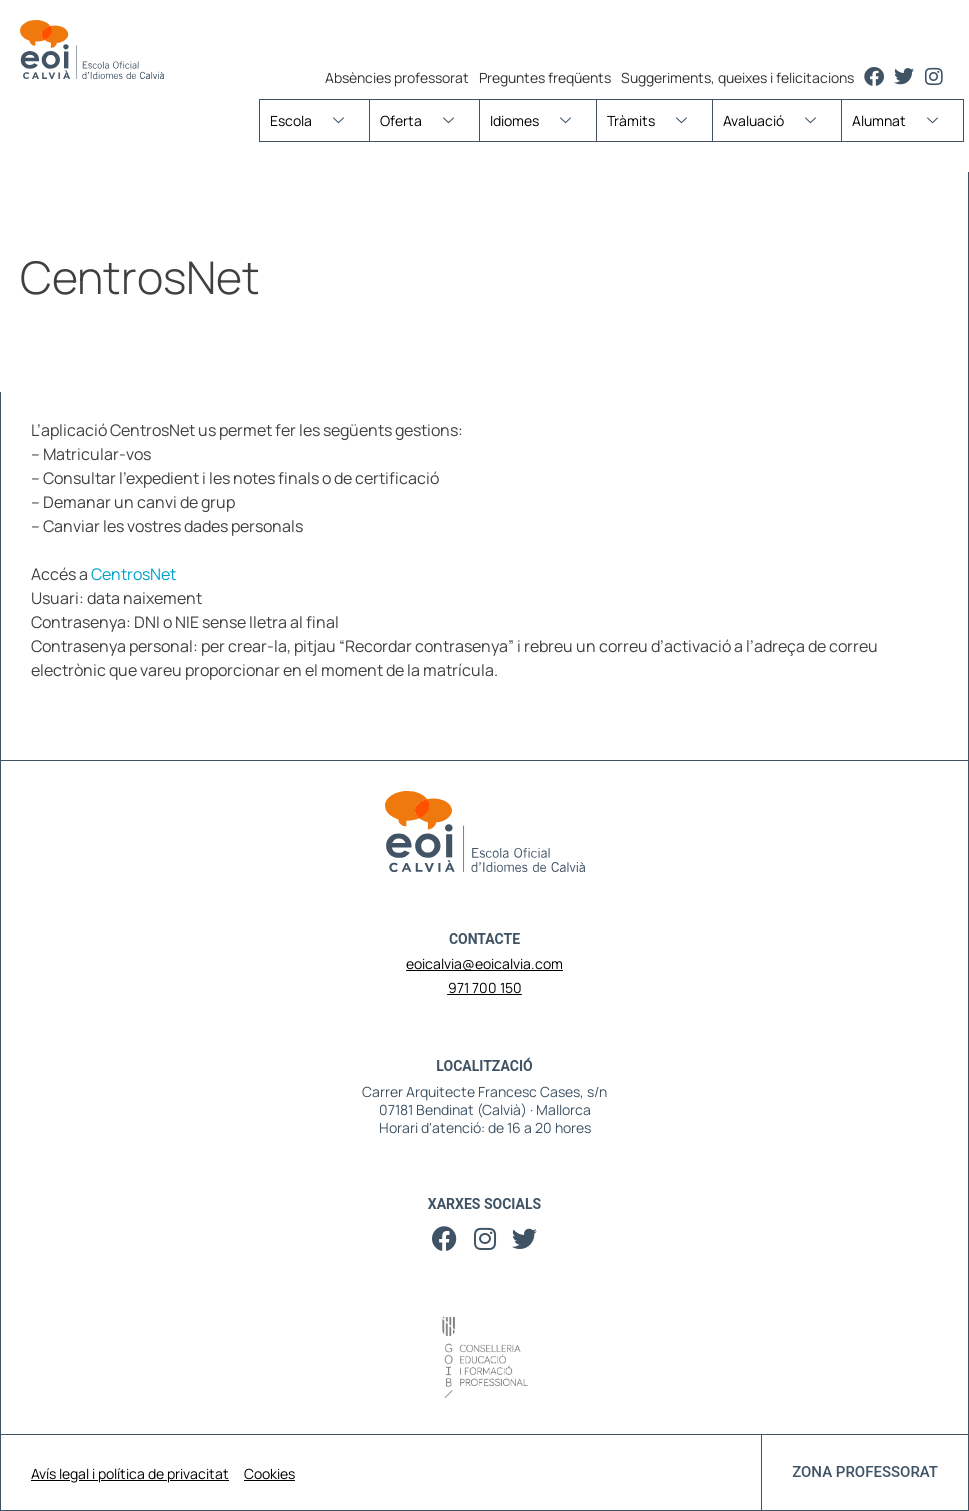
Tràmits (654, 120)
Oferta (424, 120)
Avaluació (777, 120)
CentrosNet (133, 574)
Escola (314, 120)
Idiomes (538, 120)
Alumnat (902, 120)
